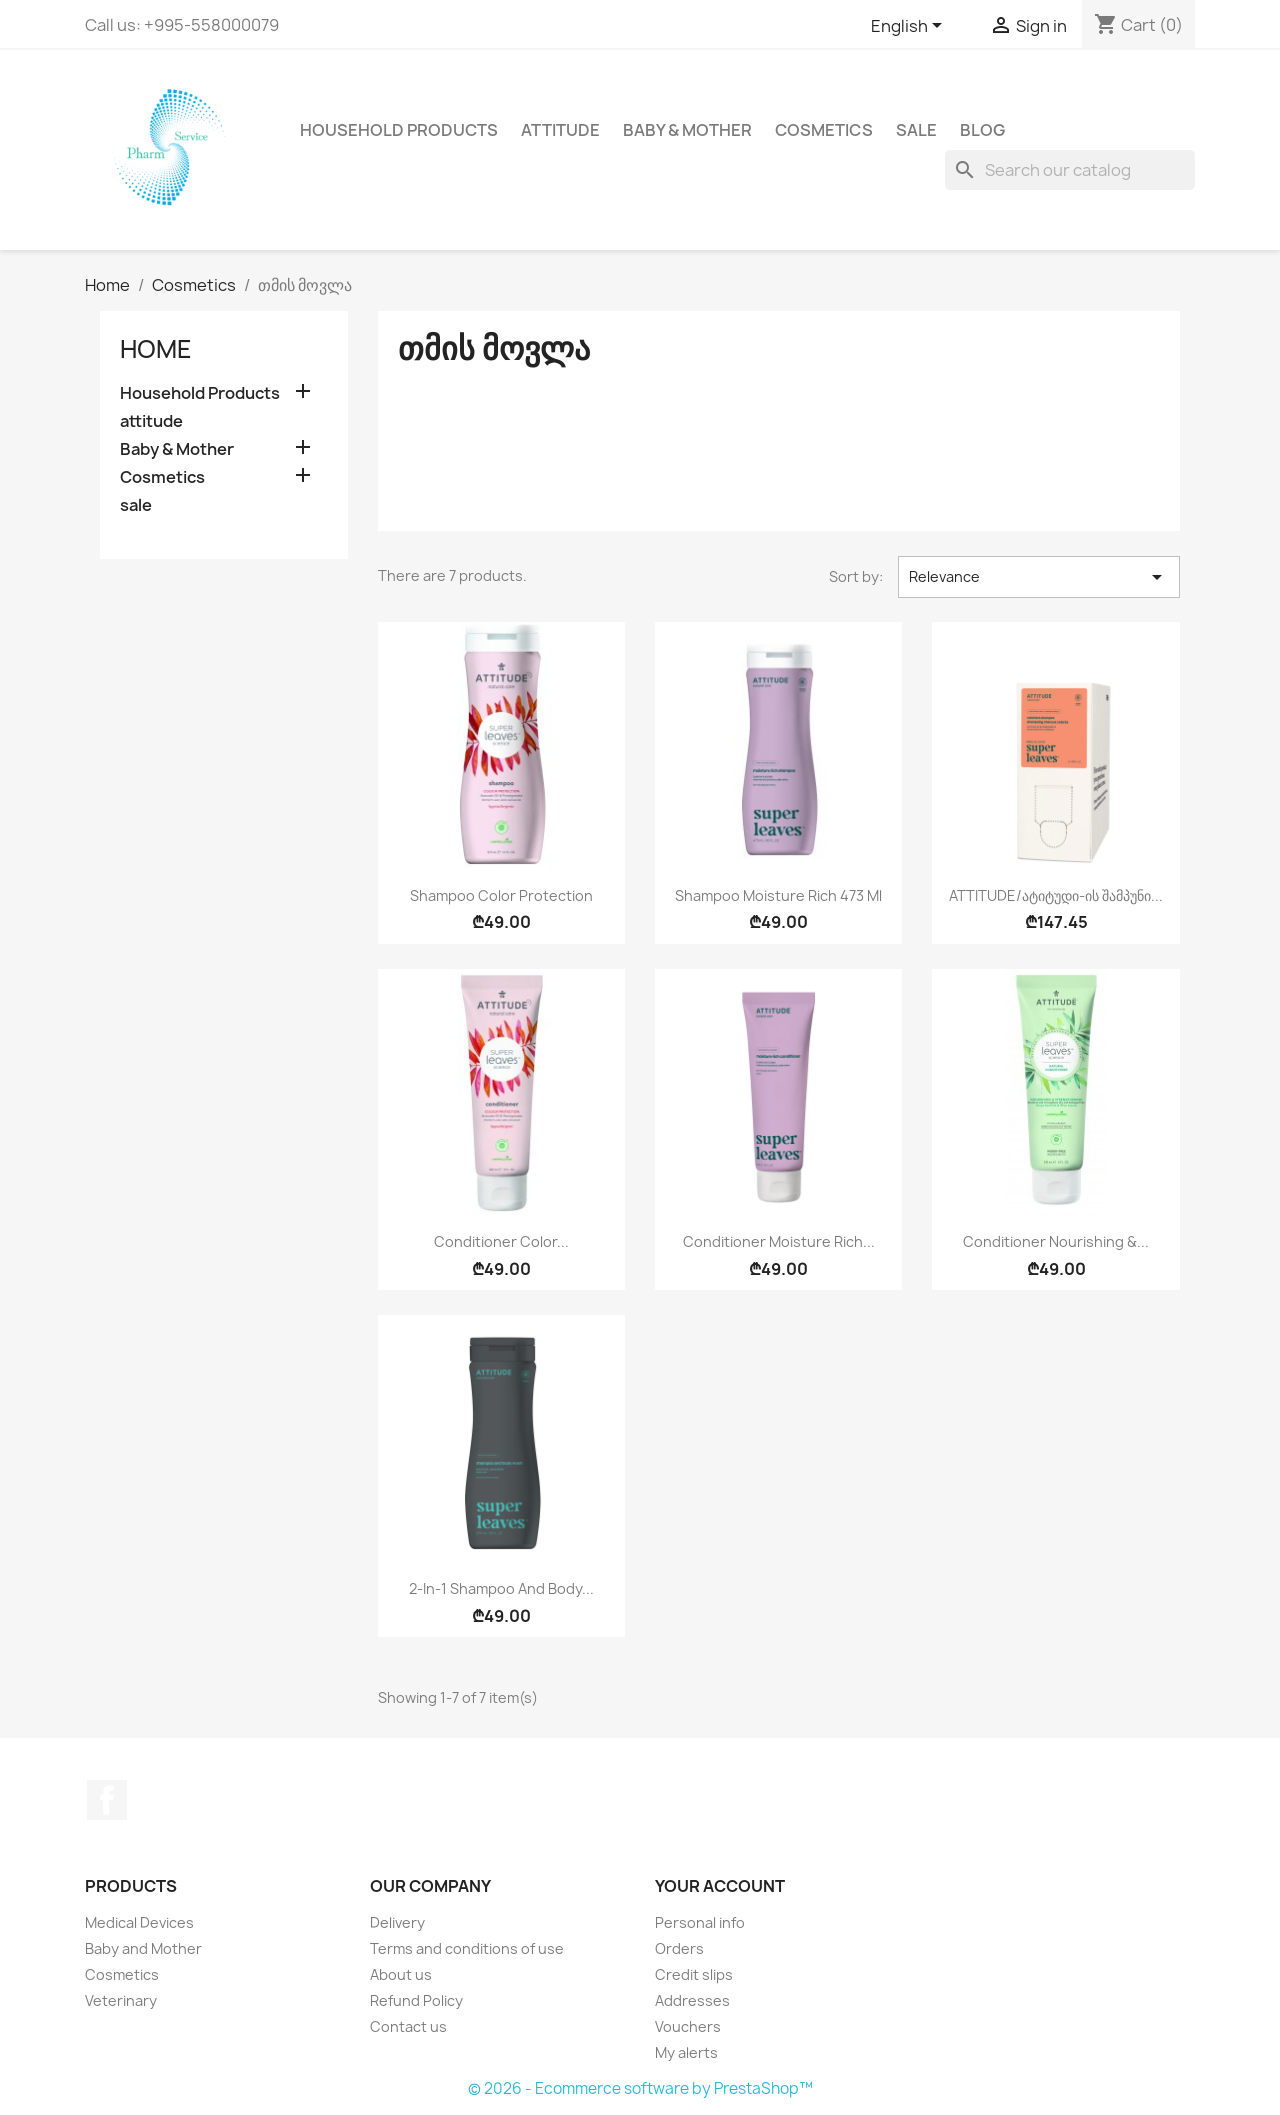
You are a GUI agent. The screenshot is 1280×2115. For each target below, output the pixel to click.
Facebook (107, 1800)
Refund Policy (416, 2000)
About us (401, 1974)
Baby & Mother (687, 130)
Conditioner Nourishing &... (1056, 1241)
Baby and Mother (143, 1948)
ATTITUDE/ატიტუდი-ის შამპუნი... (1056, 895)
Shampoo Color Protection (501, 895)
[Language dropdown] (910, 27)
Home (156, 349)
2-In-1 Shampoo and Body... (501, 1588)
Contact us (408, 2026)
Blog (982, 130)
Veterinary (121, 2000)
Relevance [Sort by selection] (1039, 577)
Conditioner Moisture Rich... (779, 1241)
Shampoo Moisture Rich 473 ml (778, 895)
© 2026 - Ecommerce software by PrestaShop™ (640, 2088)
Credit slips (694, 1974)
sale (916, 130)
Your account (720, 1886)
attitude (560, 130)
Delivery (397, 1922)
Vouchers (688, 2026)
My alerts (686, 2052)
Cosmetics (824, 130)
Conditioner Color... (501, 1241)
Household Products (399, 130)
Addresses (692, 2000)
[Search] (1070, 170)
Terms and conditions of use (467, 1948)
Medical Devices (139, 1922)
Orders (679, 1948)
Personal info (700, 1922)
